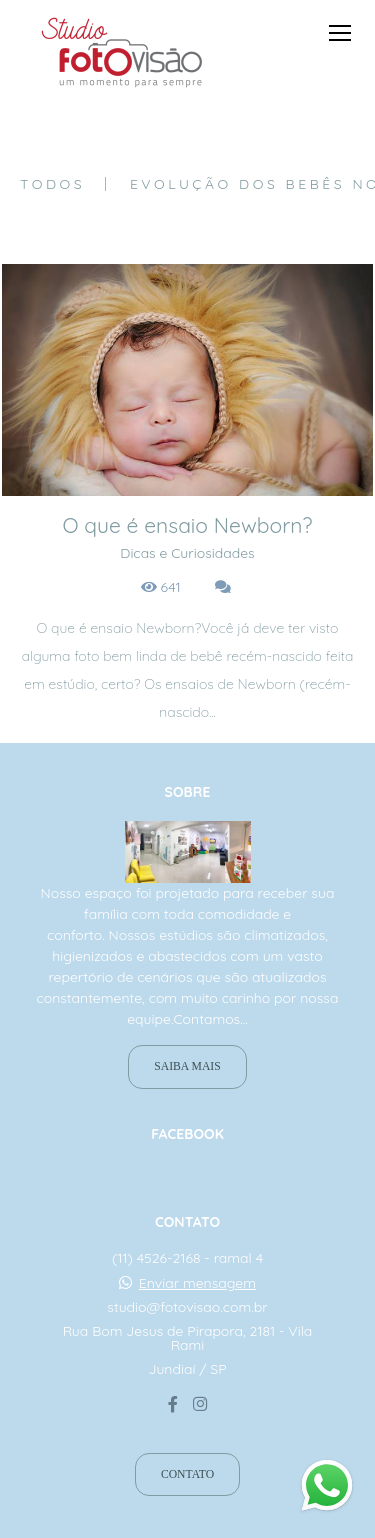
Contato (187, 1474)
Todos (52, 184)
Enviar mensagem (197, 1283)
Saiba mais (187, 1066)
